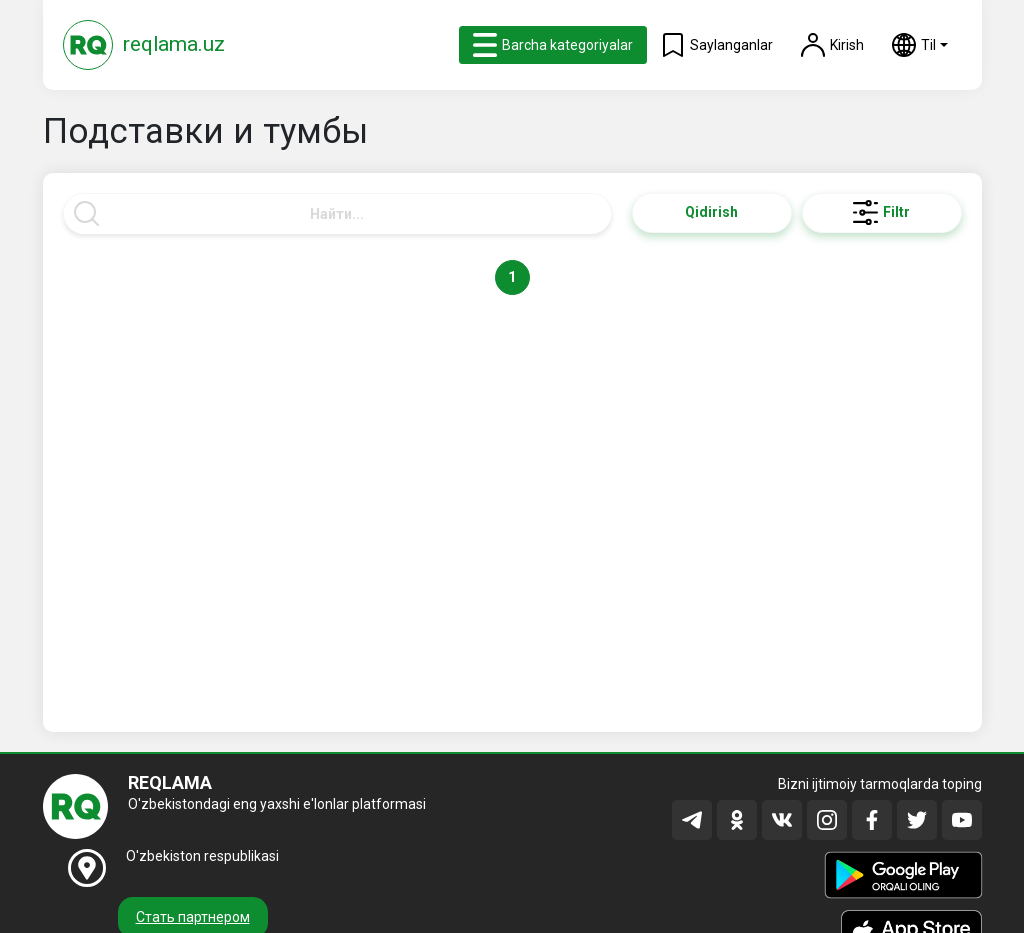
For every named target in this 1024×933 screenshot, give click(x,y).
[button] (920, 45)
